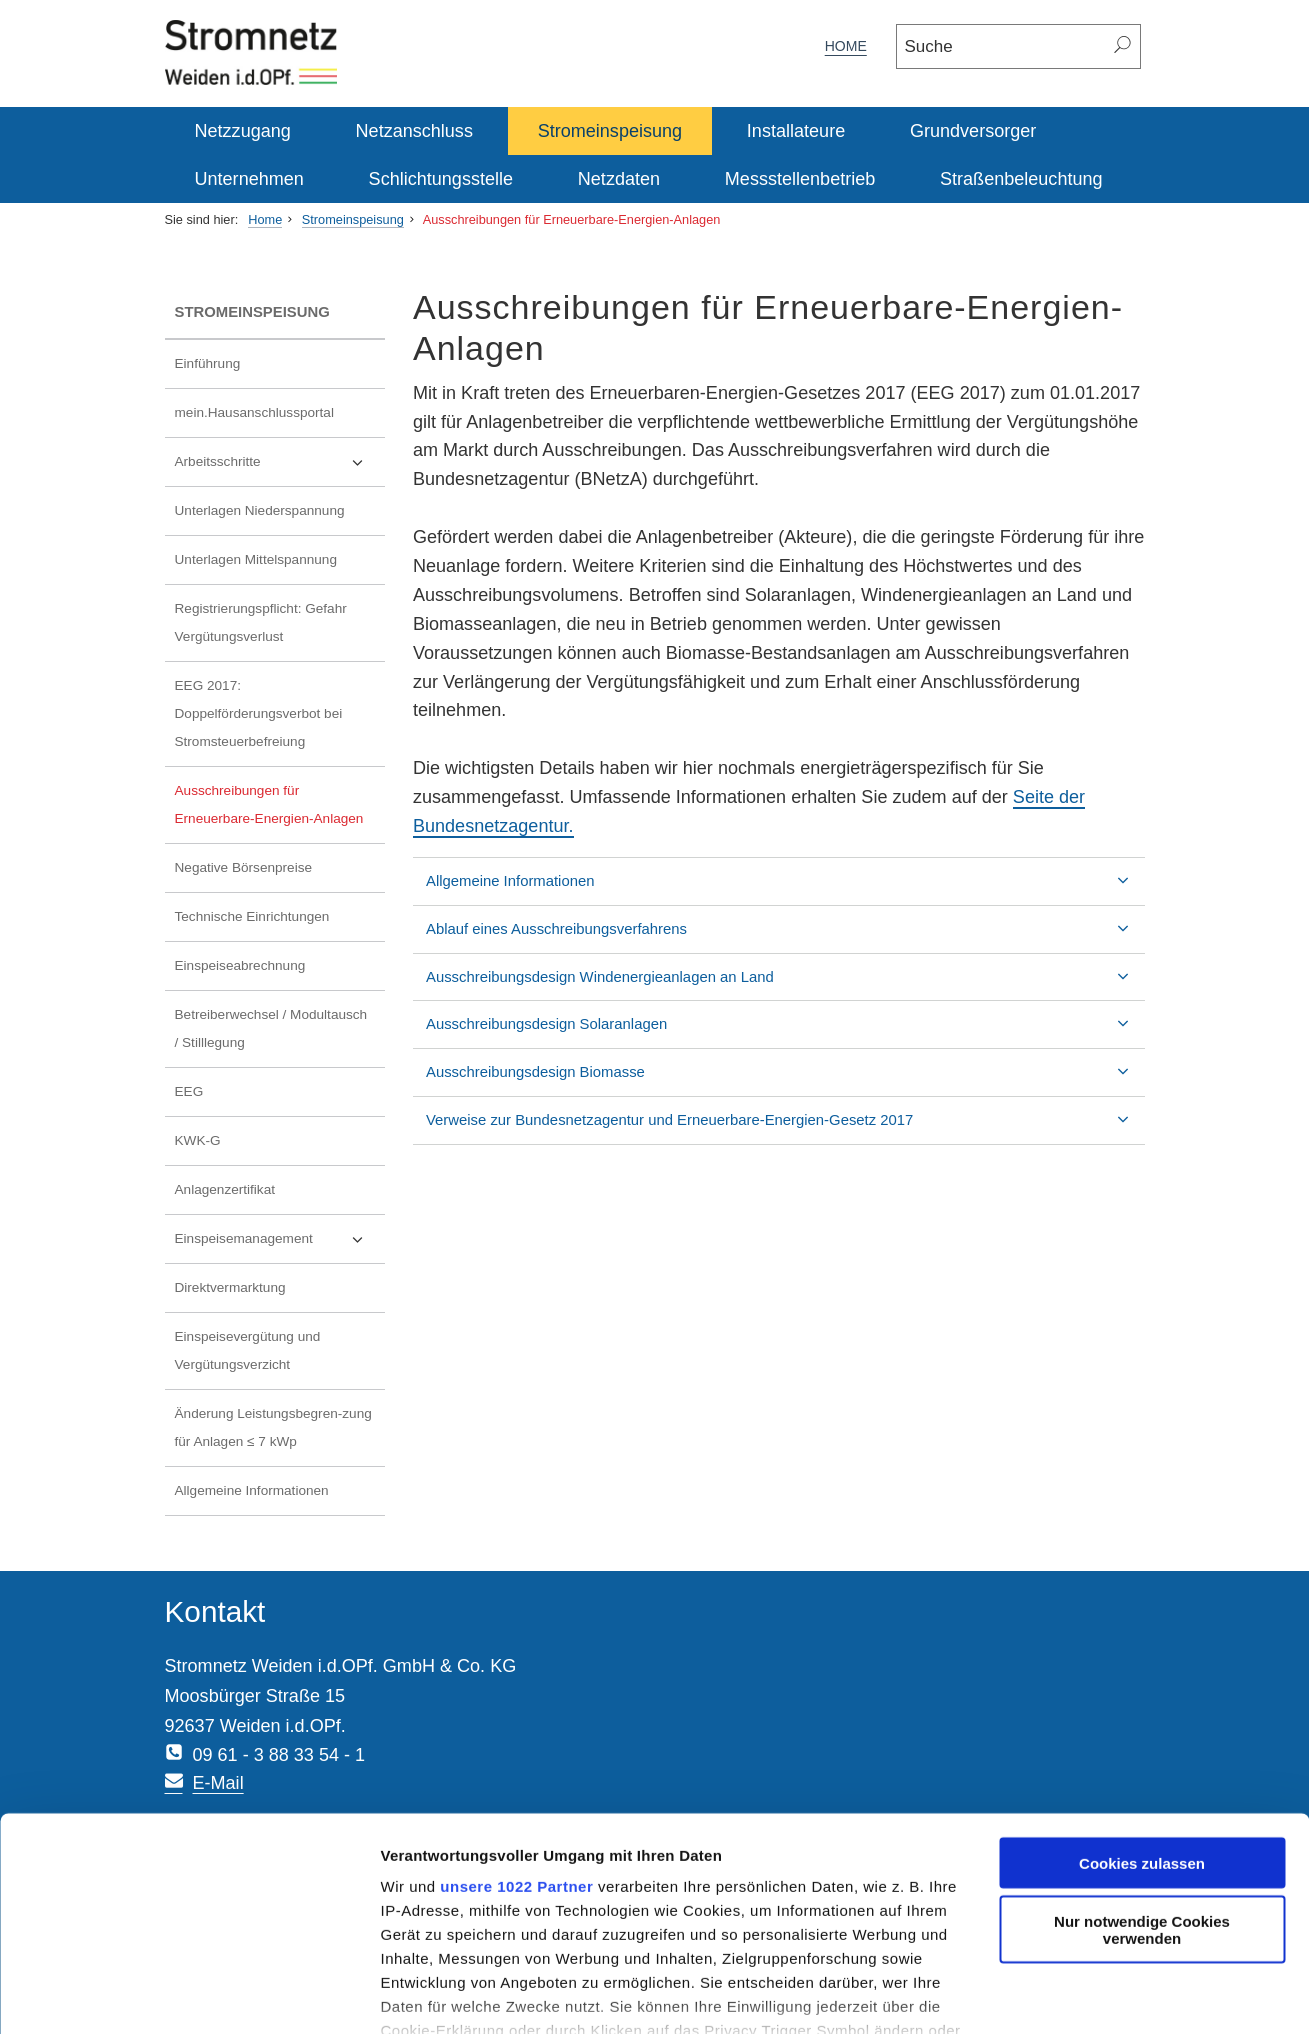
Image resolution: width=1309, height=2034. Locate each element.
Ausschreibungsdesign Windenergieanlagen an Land (632, 977)
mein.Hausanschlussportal (254, 412)
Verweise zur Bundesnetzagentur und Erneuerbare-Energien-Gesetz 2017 (701, 1120)
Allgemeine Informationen (252, 1490)
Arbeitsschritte (218, 461)
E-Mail (532, 1693)
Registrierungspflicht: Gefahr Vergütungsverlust (261, 622)
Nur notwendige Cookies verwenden (1142, 1818)
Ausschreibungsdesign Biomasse (567, 1072)
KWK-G (198, 1140)
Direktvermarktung (230, 1287)
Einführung (208, 363)
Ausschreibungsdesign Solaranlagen (578, 1024)
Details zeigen (312, 1994)
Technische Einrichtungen (252, 916)
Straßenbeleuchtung (1021, 179)
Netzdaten (619, 179)
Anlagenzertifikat (225, 1189)
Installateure (796, 131)
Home (846, 46)
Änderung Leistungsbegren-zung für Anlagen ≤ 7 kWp (273, 1427)
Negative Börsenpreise (244, 867)
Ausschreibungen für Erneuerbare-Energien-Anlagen (572, 219)
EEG (189, 1091)
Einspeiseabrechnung (240, 965)
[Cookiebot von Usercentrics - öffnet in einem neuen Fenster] (129, 1995)
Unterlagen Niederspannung (260, 510)
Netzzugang (243, 131)
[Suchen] (1123, 46)
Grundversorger (973, 131)
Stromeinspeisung (610, 131)
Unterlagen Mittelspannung (256, 559)
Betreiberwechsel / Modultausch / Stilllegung (271, 1028)
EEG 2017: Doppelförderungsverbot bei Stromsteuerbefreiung (259, 713)
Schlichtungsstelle (441, 179)
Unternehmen (249, 179)
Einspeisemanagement (244, 1238)
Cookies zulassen (1142, 1750)
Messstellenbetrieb (800, 179)
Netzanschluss (414, 131)
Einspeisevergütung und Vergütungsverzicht (248, 1350)
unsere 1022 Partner (398, 1773)
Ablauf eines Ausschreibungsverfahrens (588, 929)
